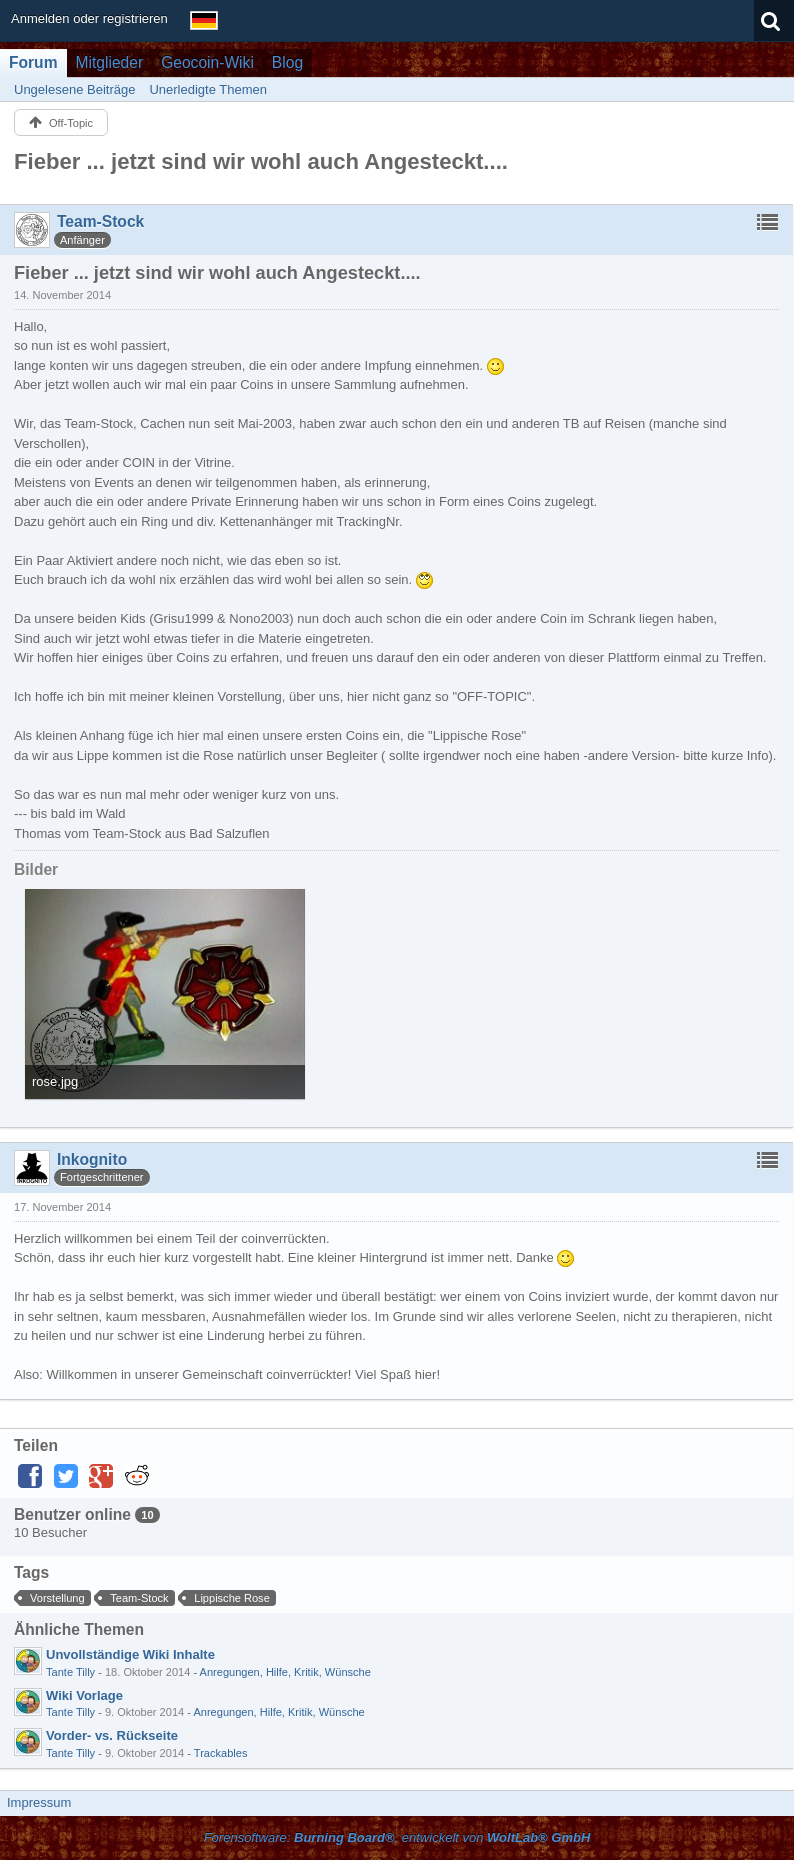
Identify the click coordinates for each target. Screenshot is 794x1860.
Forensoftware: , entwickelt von (397, 1837)
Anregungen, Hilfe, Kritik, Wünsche (285, 1672)
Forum (33, 62)
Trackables (221, 1753)
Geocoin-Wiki (207, 62)
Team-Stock (139, 1598)
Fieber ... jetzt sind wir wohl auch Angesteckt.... (261, 161)
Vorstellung (57, 1598)
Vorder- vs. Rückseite (112, 1735)
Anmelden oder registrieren (89, 18)
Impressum (39, 1802)
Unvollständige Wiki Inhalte (130, 1654)
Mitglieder (110, 62)
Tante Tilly (70, 1672)
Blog (287, 62)
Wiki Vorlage (84, 1695)
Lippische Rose (232, 1598)
